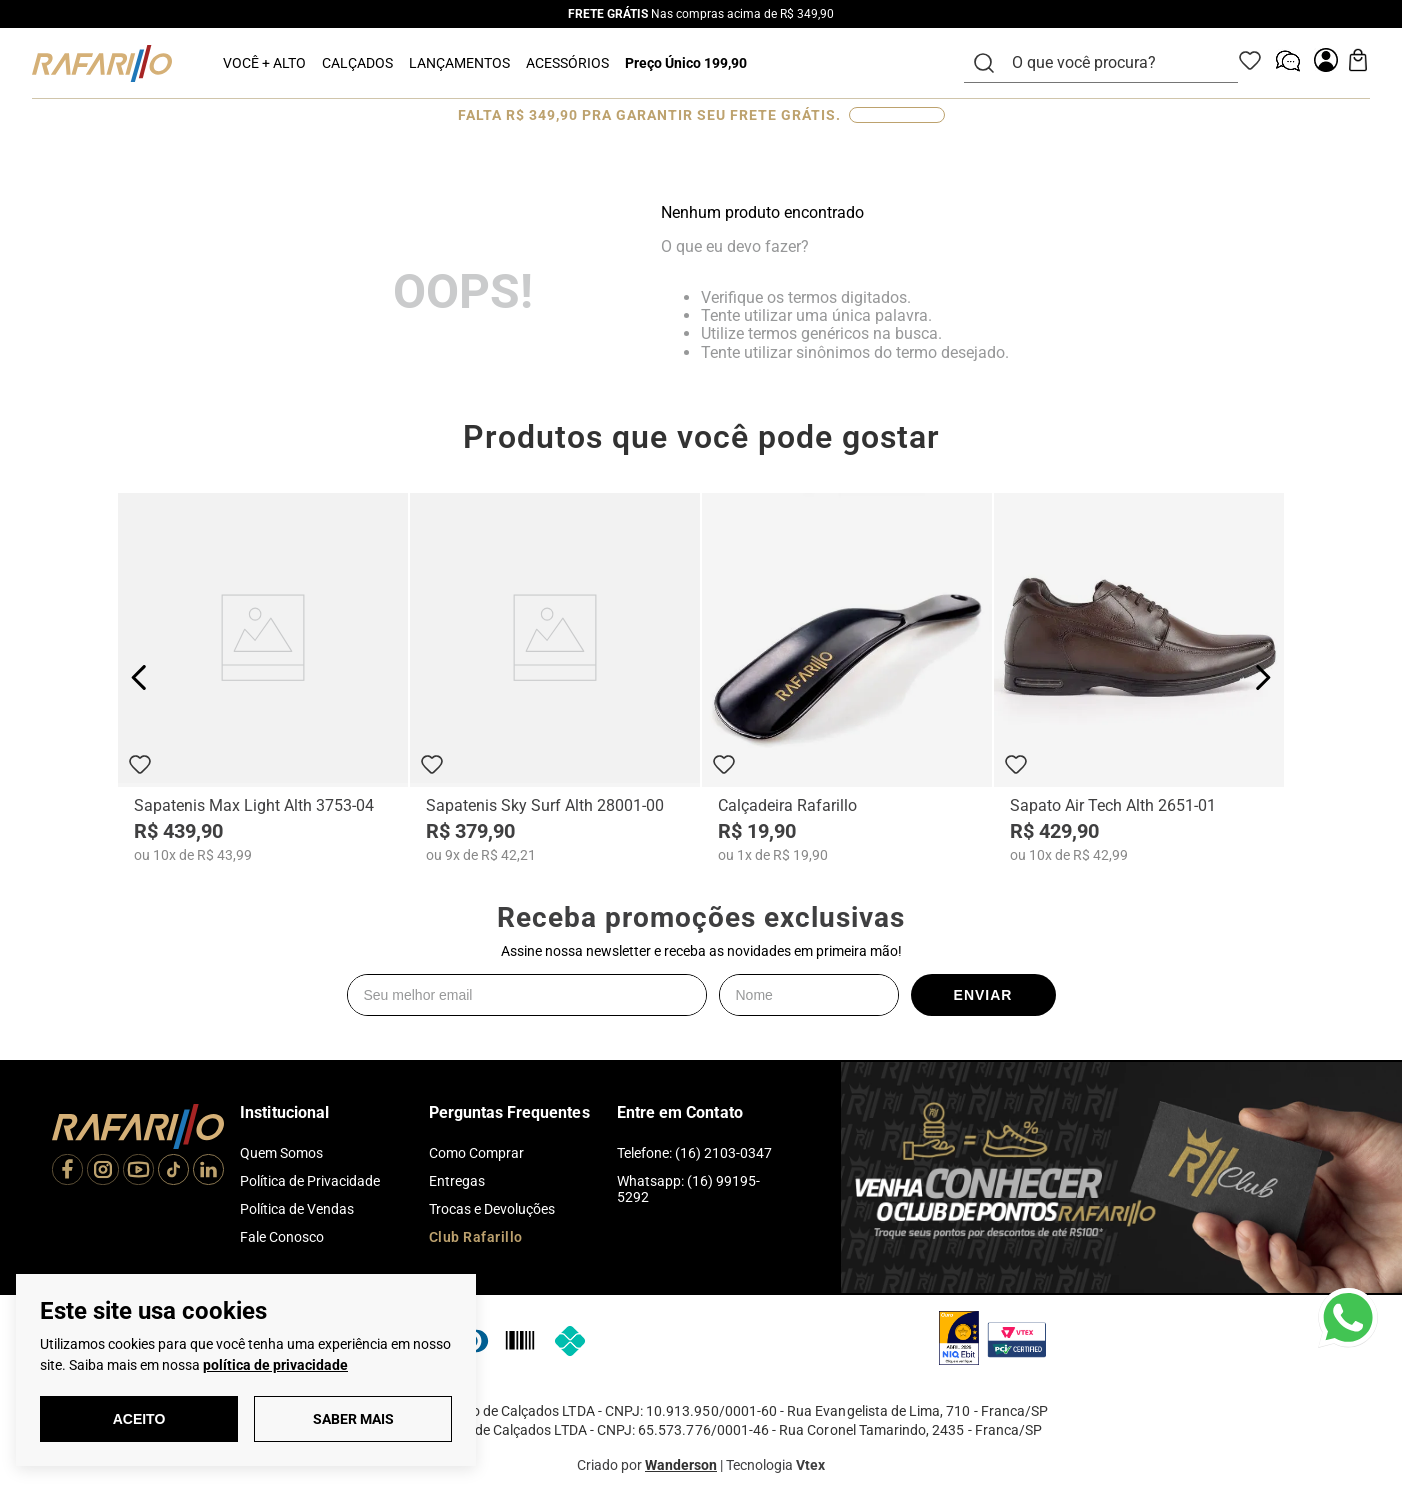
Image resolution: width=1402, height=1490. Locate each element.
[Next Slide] (1262, 677)
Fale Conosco (282, 1237)
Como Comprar (476, 1153)
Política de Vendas (297, 1209)
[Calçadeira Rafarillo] (847, 678)
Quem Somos (281, 1153)
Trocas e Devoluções (492, 1209)
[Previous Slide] (139, 677)
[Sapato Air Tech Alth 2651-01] (1139, 678)
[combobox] (1113, 63)
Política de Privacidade (310, 1181)
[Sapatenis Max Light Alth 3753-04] (263, 678)
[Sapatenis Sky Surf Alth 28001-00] (555, 678)
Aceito (139, 1419)
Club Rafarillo (476, 1237)
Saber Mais (353, 1419)
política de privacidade (275, 1365)
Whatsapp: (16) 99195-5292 (688, 1189)
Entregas (457, 1181)
